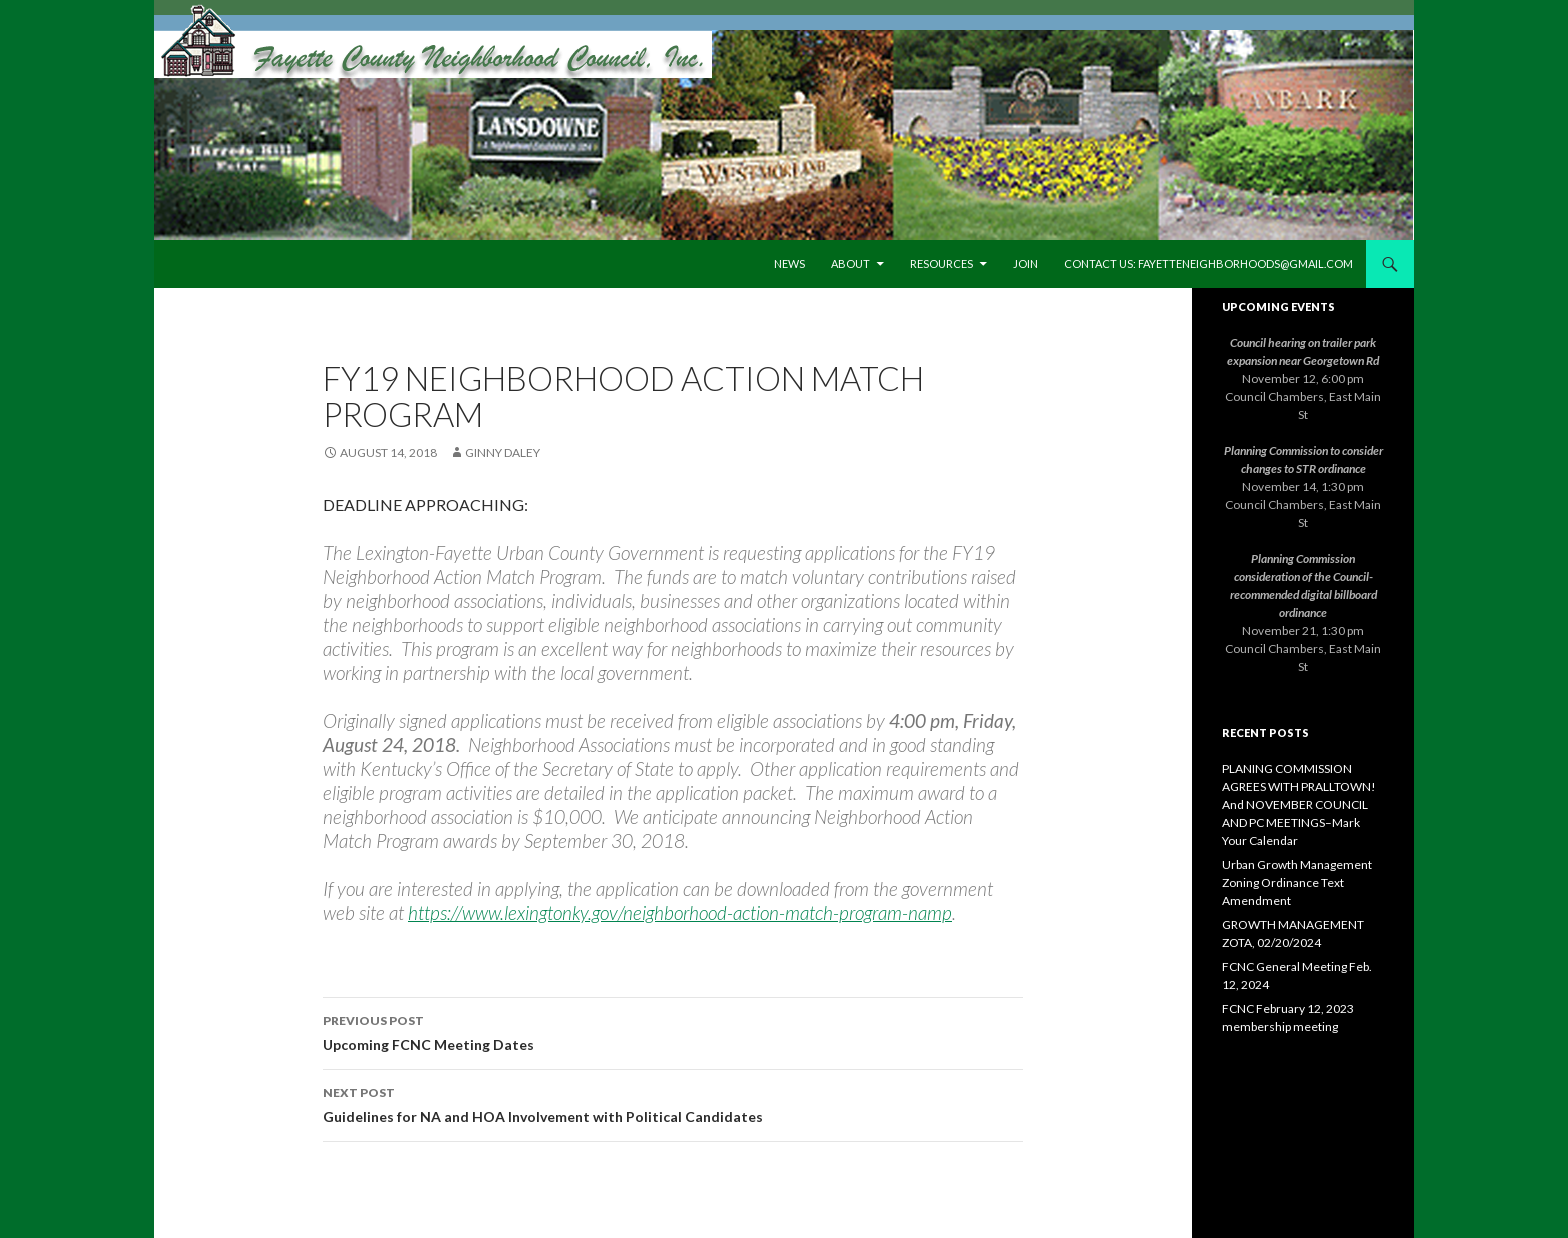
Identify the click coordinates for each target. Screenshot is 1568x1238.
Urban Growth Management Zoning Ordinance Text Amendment (1297, 882)
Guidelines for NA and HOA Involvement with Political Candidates (673, 1103)
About (850, 263)
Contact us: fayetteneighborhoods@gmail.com (1208, 263)
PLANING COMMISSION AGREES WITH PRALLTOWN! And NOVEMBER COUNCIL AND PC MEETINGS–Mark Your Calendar (1299, 804)
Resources (941, 263)
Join (1025, 263)
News (789, 263)
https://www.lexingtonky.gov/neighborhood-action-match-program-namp (680, 912)
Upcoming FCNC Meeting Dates (673, 1031)
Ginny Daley (502, 452)
